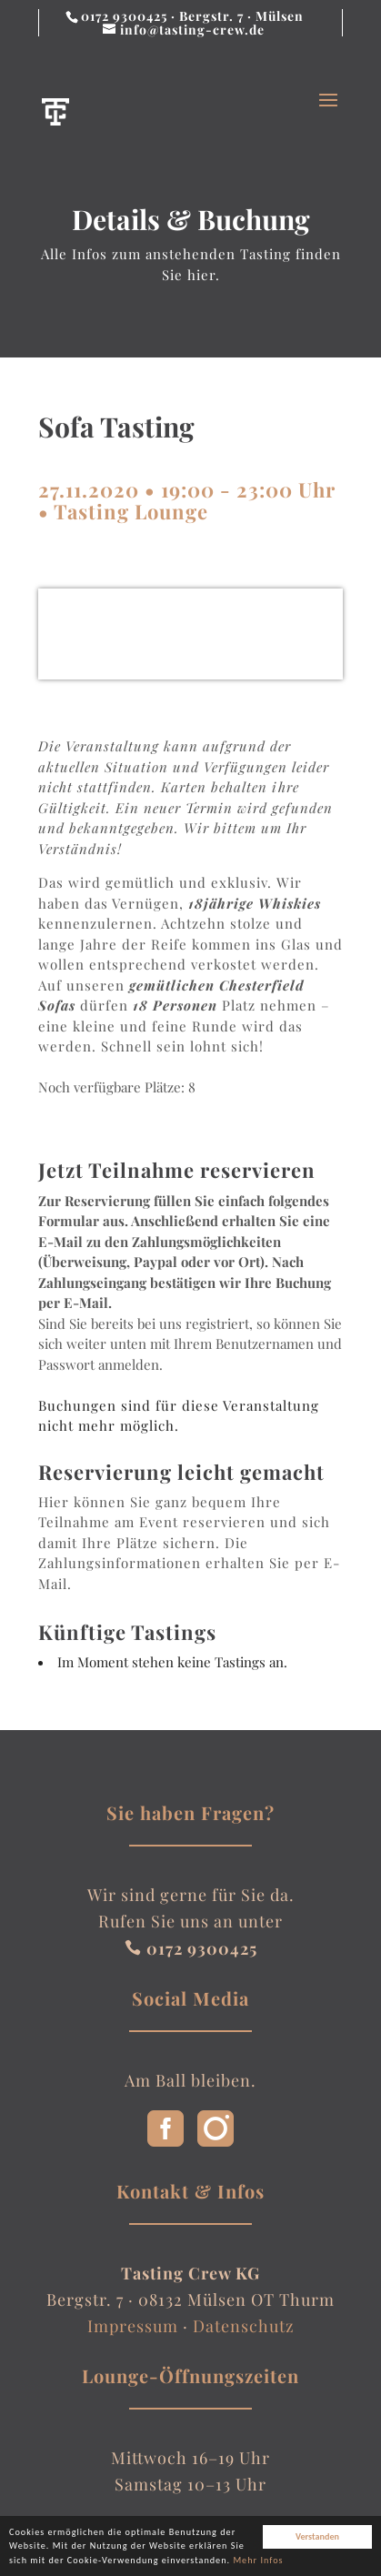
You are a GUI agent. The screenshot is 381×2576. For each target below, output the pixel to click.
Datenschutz (244, 2326)
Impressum (132, 2326)
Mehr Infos (258, 2563)
